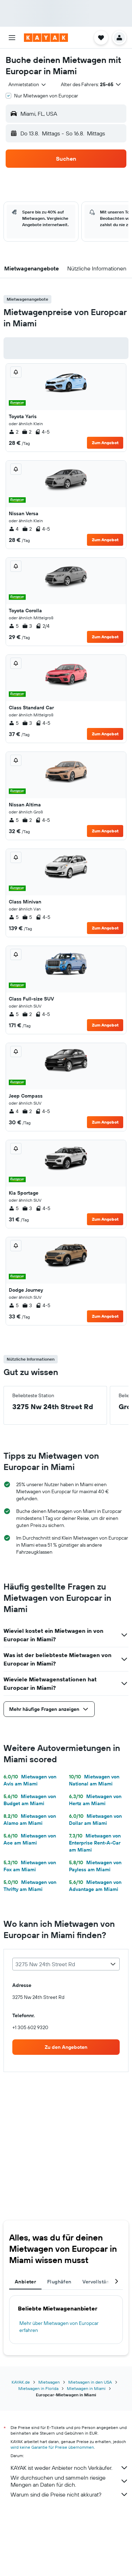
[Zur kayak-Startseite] (46, 37)
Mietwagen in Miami (86, 2388)
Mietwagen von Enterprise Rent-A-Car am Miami (95, 1843)
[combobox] (28, 84)
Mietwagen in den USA (90, 2382)
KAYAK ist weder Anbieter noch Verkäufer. (69, 2467)
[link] (66, 2047)
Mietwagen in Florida (38, 2388)
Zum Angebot (105, 442)
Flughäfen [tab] (59, 2281)
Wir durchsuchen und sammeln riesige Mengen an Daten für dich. (69, 2481)
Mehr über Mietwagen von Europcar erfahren (59, 2326)
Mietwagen (49, 2382)
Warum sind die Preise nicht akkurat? (69, 2494)
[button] (12, 37)
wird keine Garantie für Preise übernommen (52, 2447)
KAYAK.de (21, 2382)
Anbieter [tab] (25, 2281)
